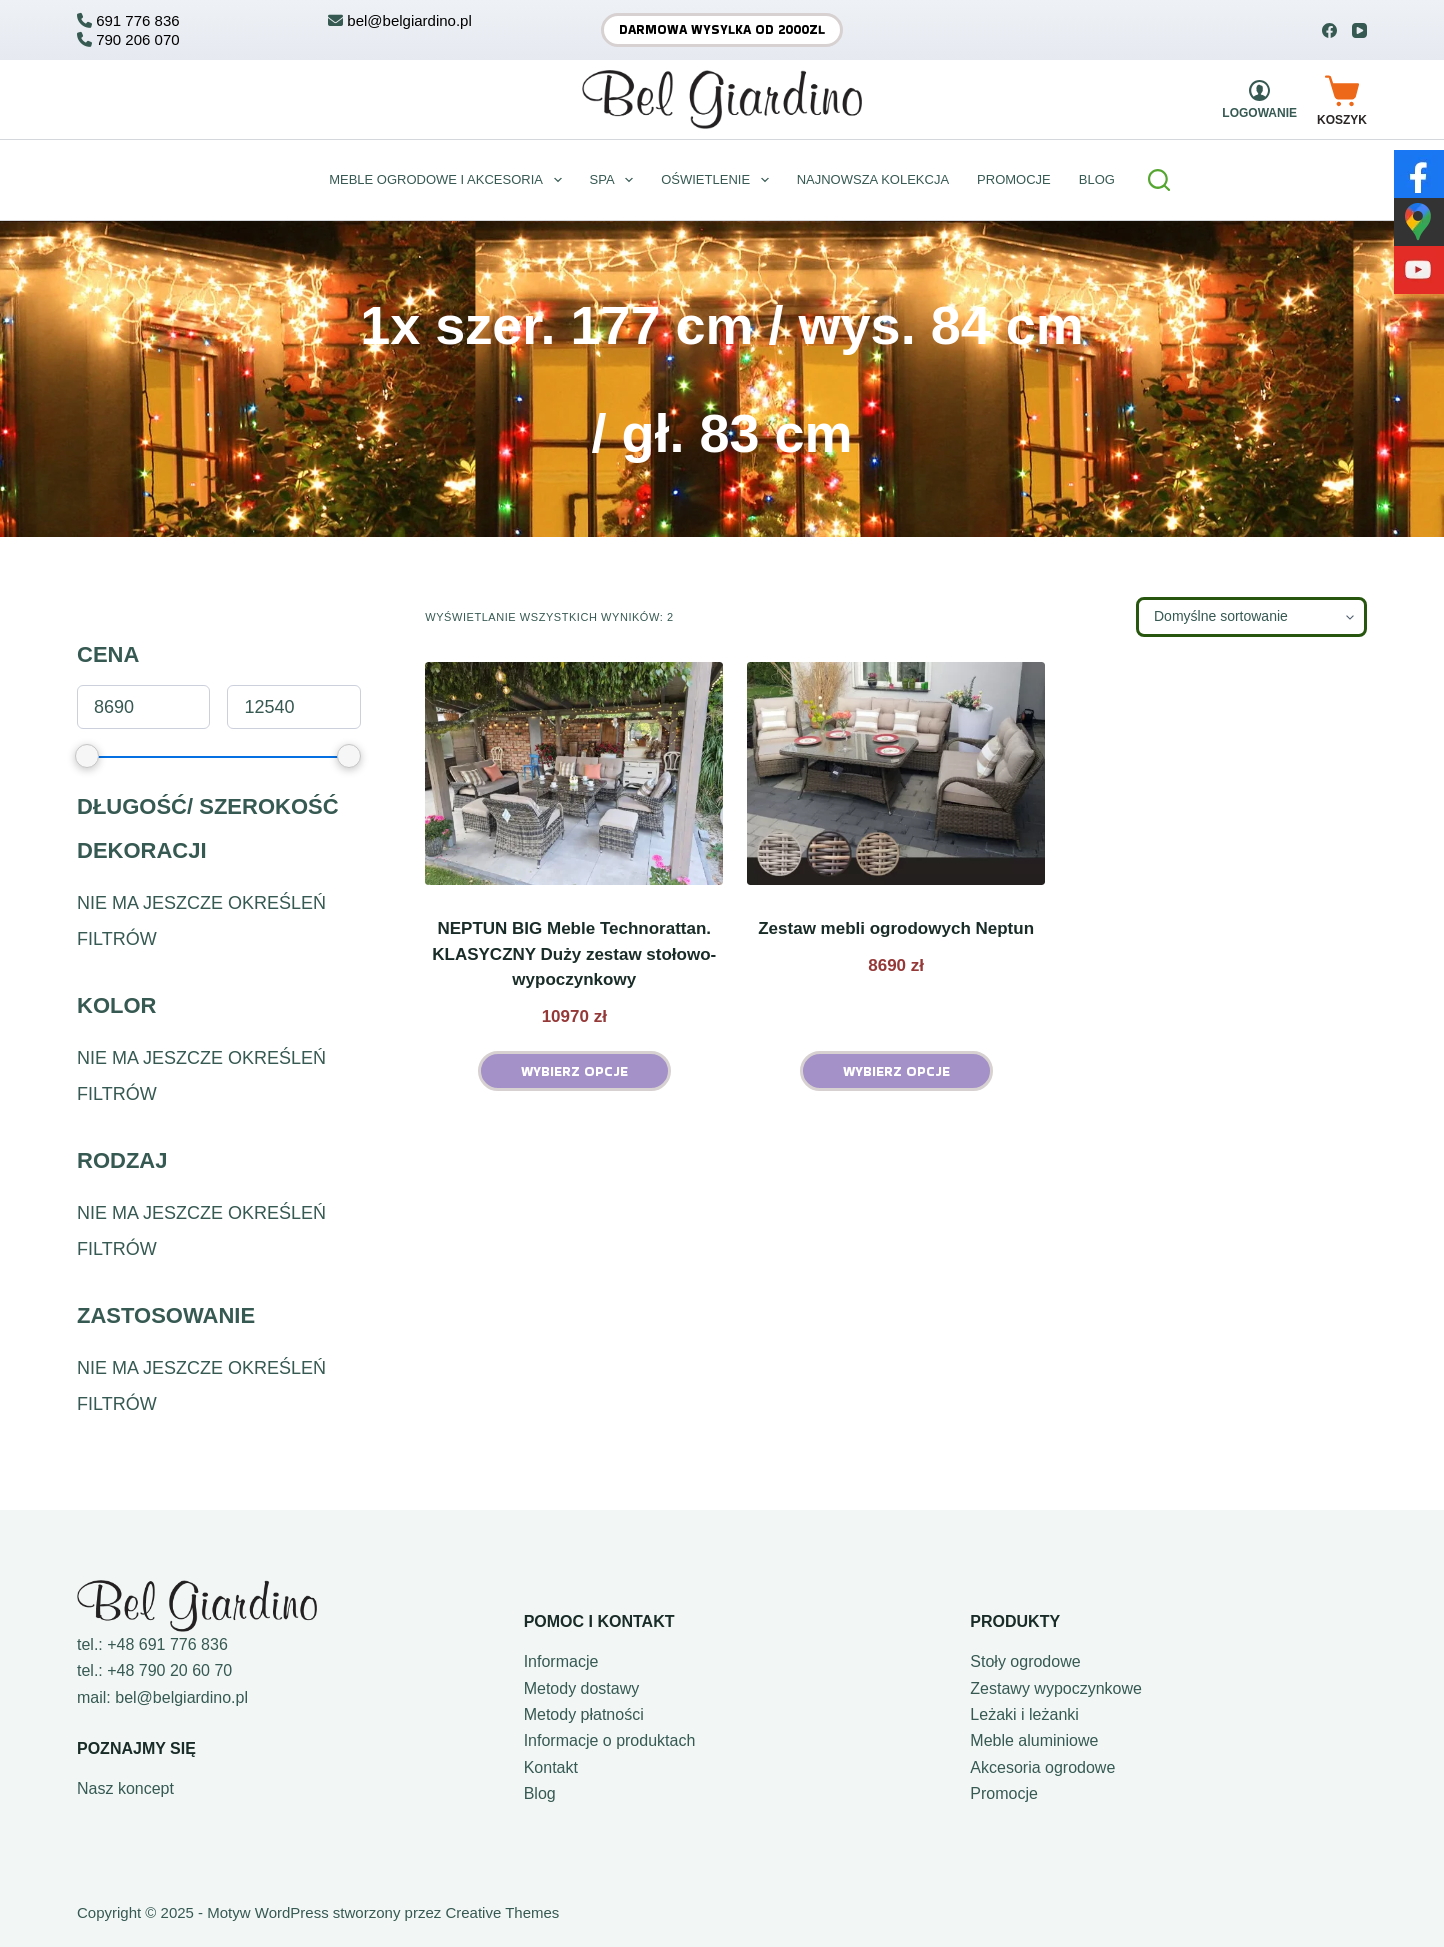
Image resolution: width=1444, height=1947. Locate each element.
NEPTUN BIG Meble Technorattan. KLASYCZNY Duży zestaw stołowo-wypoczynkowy (574, 954)
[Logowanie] (1259, 99)
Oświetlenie (718, 180)
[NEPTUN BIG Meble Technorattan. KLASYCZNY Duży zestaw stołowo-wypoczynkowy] (574, 773)
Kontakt (551, 1767)
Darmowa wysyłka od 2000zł (722, 29)
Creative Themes (502, 1912)
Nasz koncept (125, 1788)
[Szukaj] (1159, 180)
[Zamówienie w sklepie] (1251, 617)
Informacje (561, 1661)
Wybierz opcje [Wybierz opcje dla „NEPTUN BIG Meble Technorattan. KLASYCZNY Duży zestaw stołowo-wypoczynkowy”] (574, 1071)
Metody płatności (584, 1714)
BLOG (1097, 179)
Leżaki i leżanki (1024, 1714)
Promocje (1014, 179)
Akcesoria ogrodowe (1042, 1767)
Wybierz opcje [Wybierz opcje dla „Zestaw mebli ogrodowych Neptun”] (896, 1071)
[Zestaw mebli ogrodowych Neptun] (896, 773)
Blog (540, 1793)
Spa (616, 180)
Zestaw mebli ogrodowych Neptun (896, 928)
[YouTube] (1359, 30)
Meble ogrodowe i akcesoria (449, 180)
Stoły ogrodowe (1025, 1661)
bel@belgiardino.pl (181, 1697)
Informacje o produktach (610, 1740)
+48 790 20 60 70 (169, 1670)
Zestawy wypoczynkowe (1056, 1688)
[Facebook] (1329, 30)
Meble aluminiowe (1034, 1740)
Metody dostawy (582, 1688)
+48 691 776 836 (167, 1644)
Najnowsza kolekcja (873, 179)
